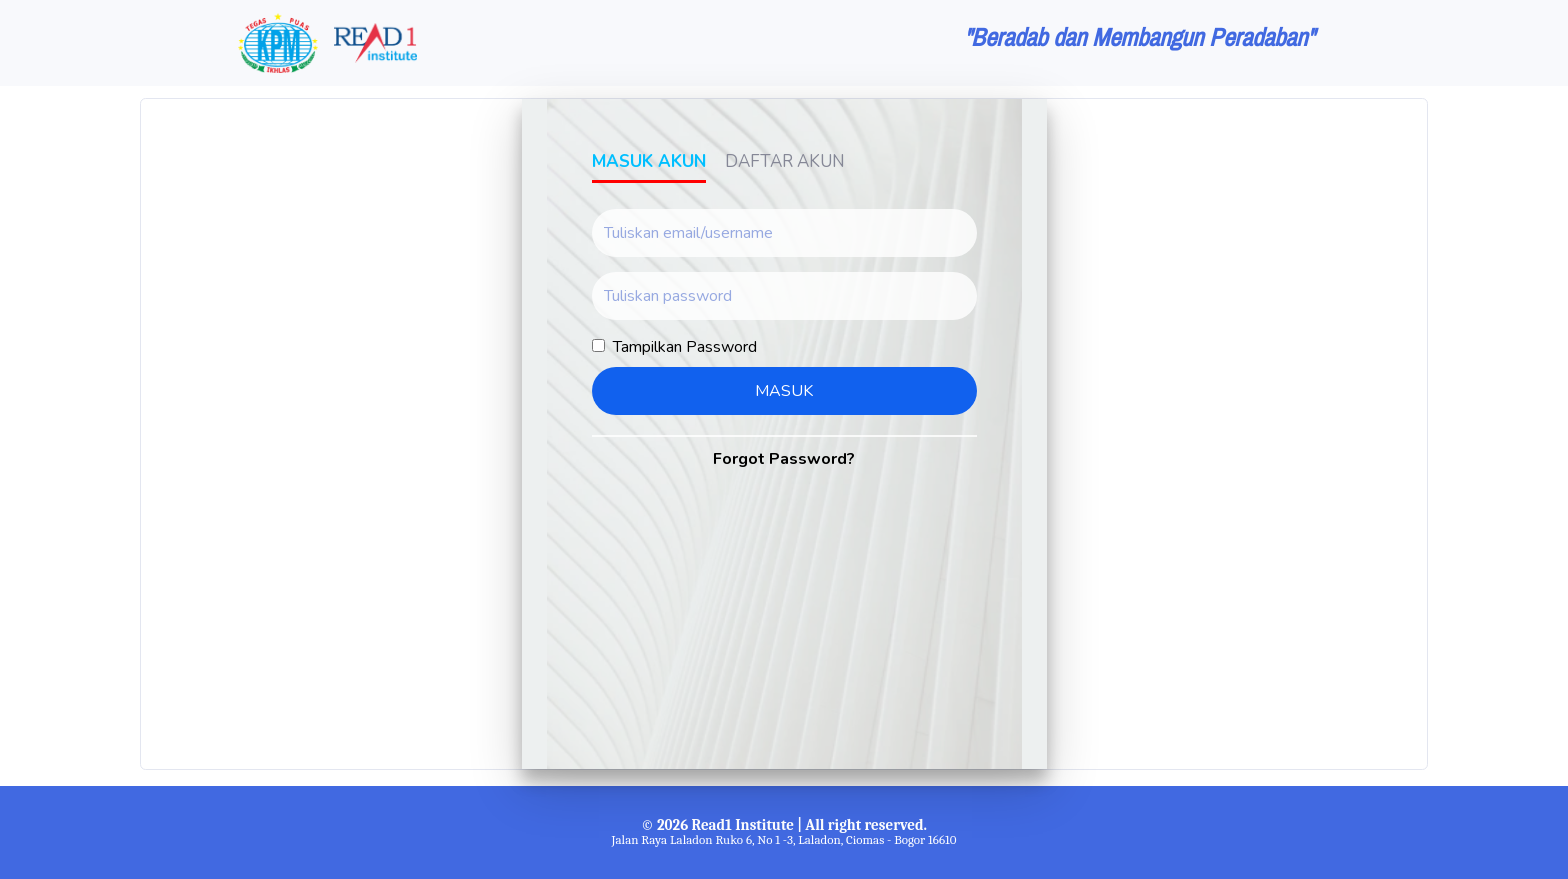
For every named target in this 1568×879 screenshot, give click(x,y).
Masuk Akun (649, 161)
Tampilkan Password (685, 347)
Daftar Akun (785, 161)
